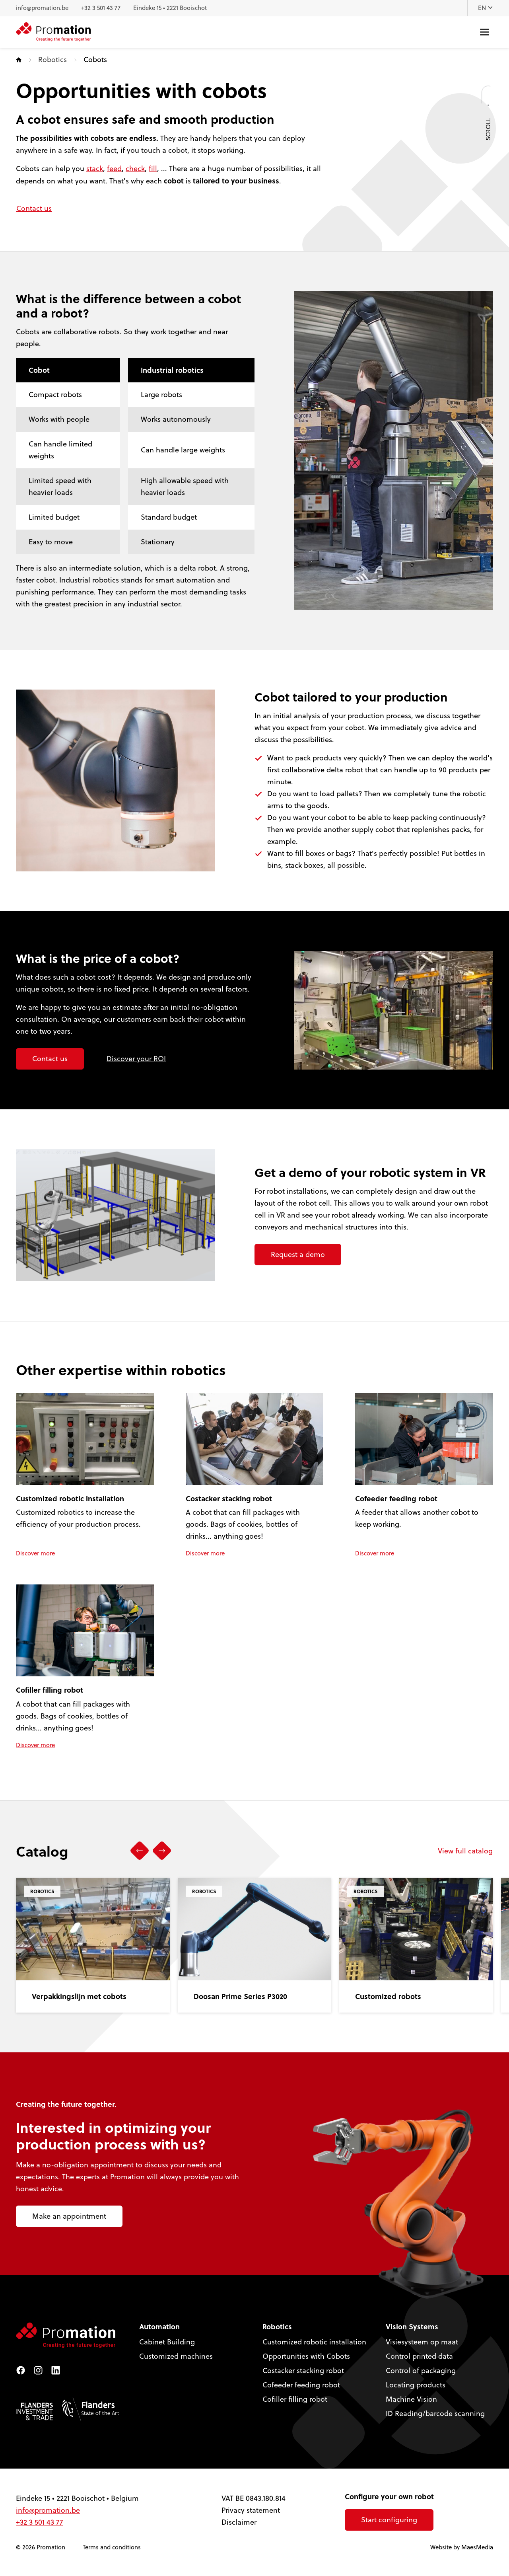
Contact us (34, 208)
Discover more (35, 1553)
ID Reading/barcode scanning (435, 2413)
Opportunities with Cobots (306, 2356)
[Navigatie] (484, 32)
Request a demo (298, 1254)
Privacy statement (250, 2510)
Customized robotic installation (314, 2342)
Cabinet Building (167, 2342)
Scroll (488, 110)
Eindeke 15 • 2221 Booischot (170, 8)
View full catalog (465, 1851)
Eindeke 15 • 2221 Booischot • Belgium (77, 2498)
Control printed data (419, 2356)
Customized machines (176, 2356)
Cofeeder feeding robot (301, 2385)
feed (114, 168)
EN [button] (485, 8)
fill (153, 168)
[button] (140, 1851)
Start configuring (389, 2520)
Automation (159, 2326)
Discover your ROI (136, 1059)
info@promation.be (42, 8)
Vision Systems (412, 2326)
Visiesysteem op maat (422, 2342)
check (135, 168)
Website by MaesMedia (461, 2547)
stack (94, 168)
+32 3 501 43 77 (100, 8)
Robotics (52, 59)
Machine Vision (411, 2399)
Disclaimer (238, 2522)
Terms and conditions (112, 2547)
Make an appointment (69, 2216)
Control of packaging (421, 2370)
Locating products (415, 2385)
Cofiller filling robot (294, 2399)
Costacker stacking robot (303, 2370)
